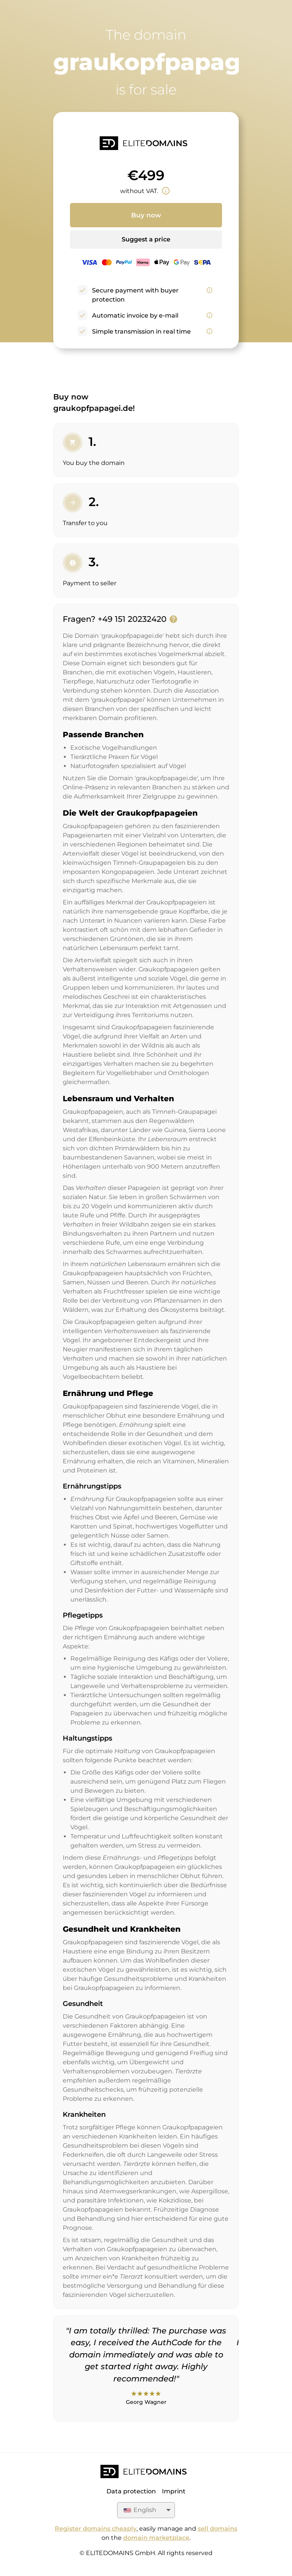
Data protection (131, 2491)
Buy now (146, 215)
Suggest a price (146, 239)
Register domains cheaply (95, 2528)
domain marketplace (156, 2537)
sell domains (217, 2528)
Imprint (174, 2491)
